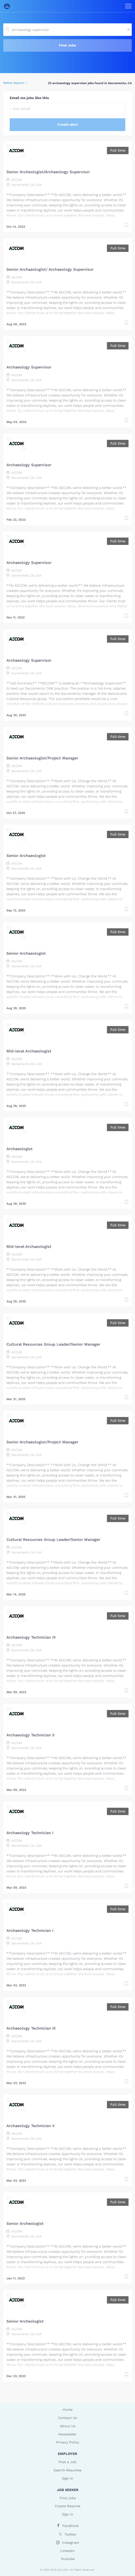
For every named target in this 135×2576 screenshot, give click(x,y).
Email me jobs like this (29, 98)
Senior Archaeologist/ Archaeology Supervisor (50, 269)
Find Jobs (67, 45)
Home (68, 2410)
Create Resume (67, 2506)
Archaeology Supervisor (28, 367)
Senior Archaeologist (26, 855)
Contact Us (67, 2418)
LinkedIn (67, 2551)
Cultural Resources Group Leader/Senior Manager (53, 1344)
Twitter (70, 2534)
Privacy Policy (67, 2442)
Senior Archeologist (25, 2223)
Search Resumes (67, 2470)
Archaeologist (19, 1148)
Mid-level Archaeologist (28, 1051)
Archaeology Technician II (30, 1735)
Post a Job (67, 2462)
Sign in (67, 2478)
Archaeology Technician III (31, 1637)
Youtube (68, 2559)
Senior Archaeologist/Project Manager (42, 758)
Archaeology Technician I (29, 1832)
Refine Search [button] (13, 83)
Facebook (70, 2526)
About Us (67, 2426)
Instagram (70, 2543)
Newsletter (67, 2434)
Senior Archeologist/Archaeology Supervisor (48, 172)
